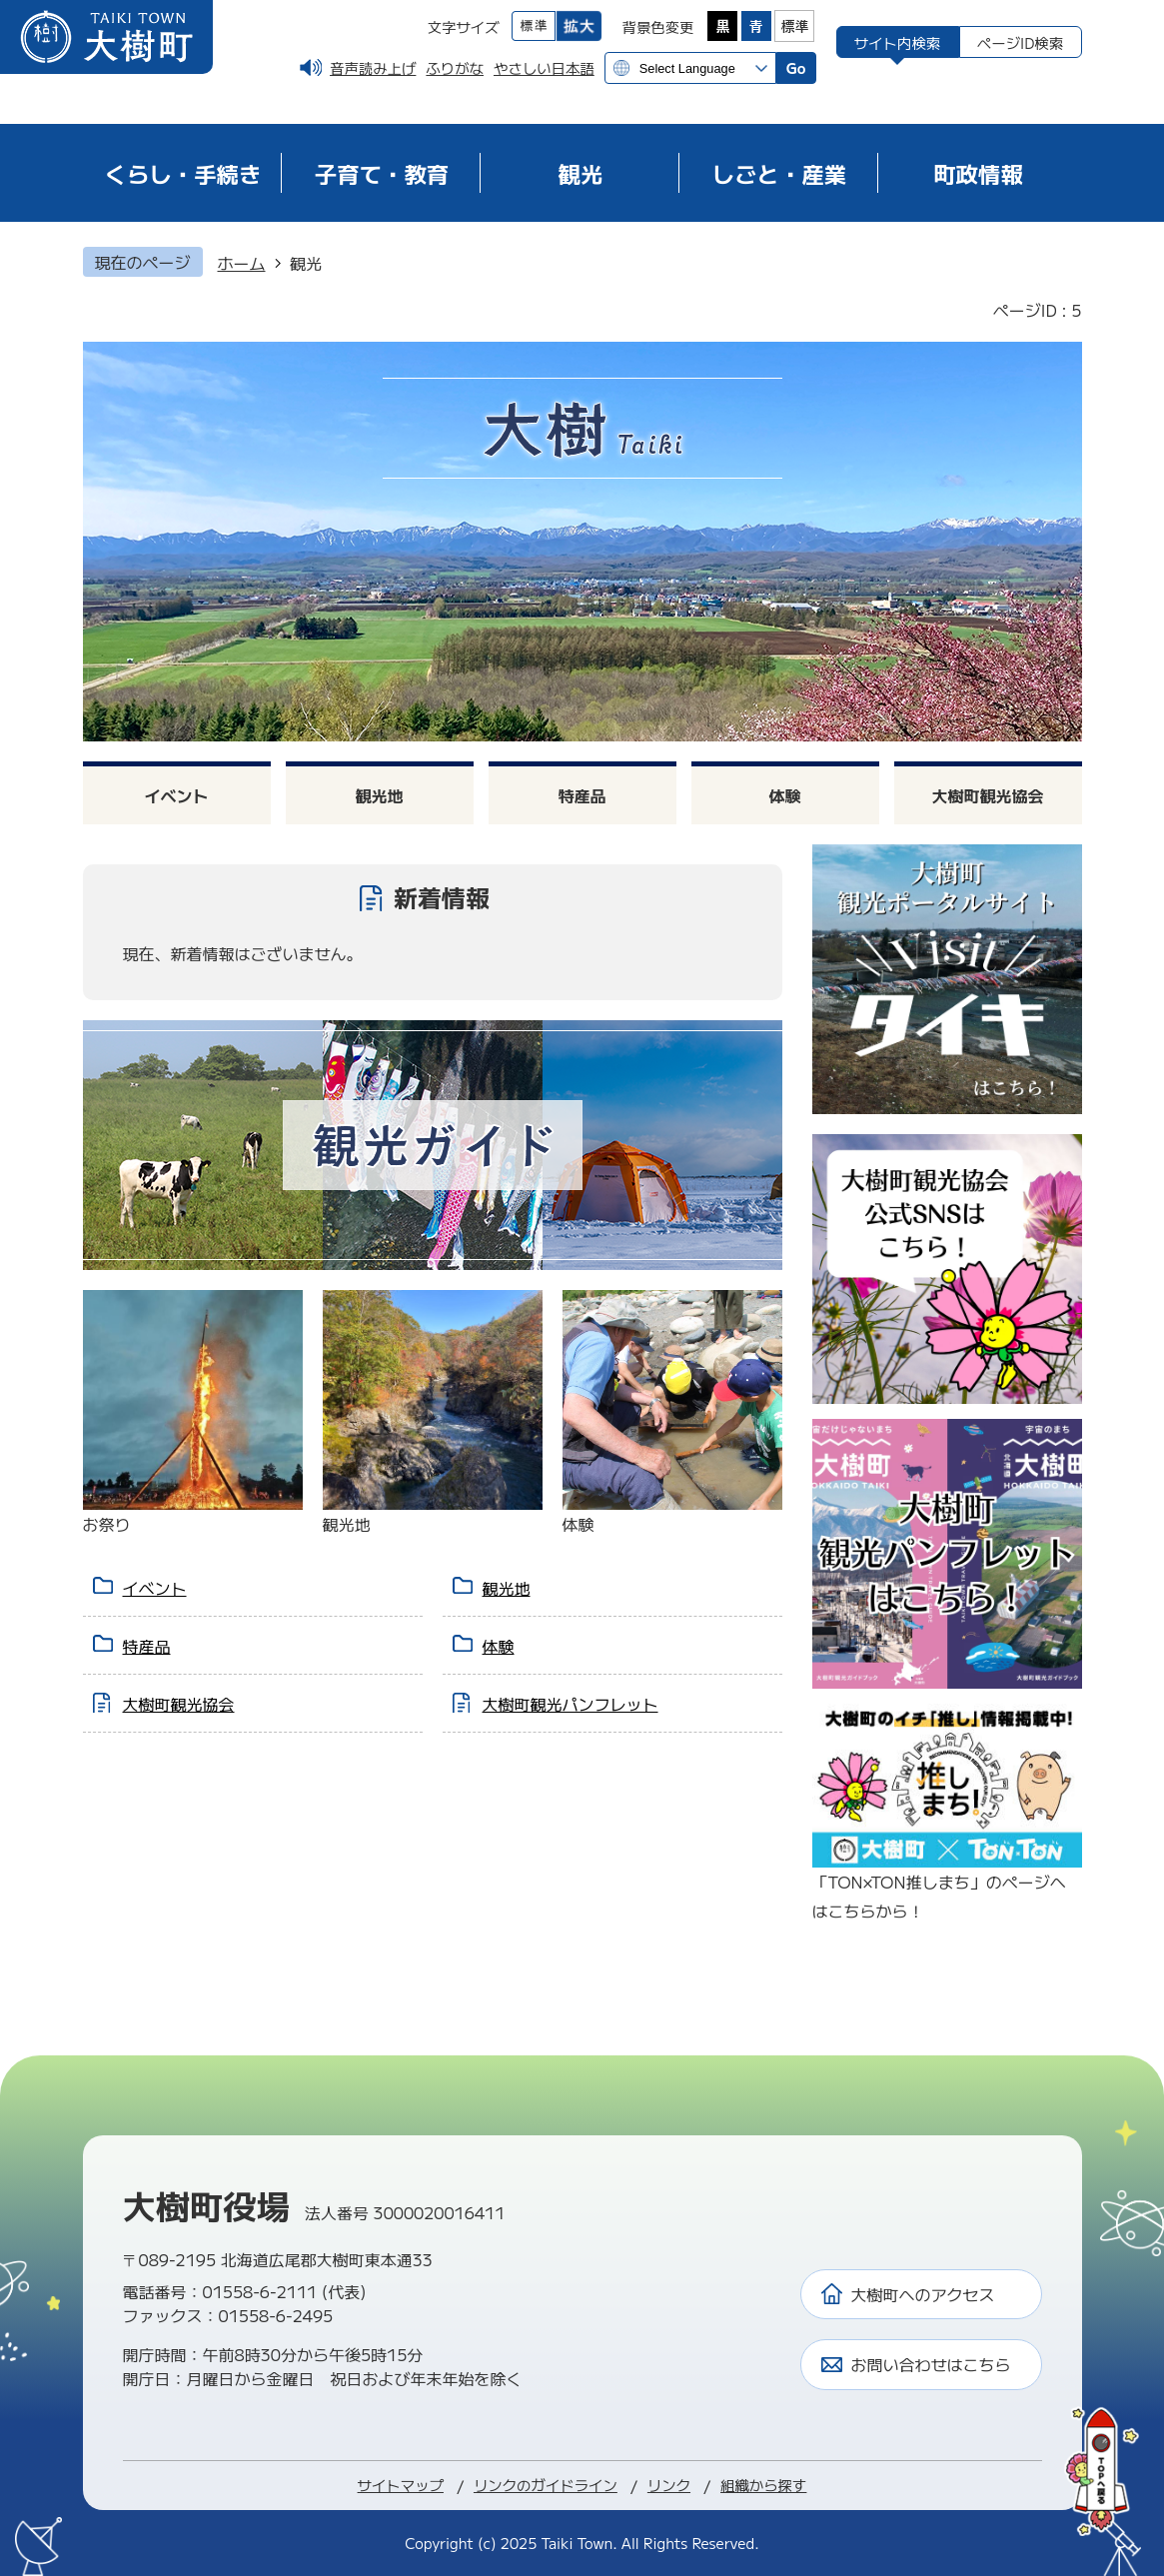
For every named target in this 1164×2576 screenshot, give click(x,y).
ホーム (242, 263)
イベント (176, 795)
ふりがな (455, 67)
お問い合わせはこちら (931, 2364)
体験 (784, 795)
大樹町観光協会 (987, 795)
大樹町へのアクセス (923, 2294)
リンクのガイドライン (545, 2484)
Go (796, 67)
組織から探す (763, 2484)
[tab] (897, 41)
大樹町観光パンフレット (570, 1704)
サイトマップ (401, 2484)
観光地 (379, 795)
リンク (668, 2484)
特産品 (581, 795)
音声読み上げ (373, 67)
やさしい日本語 (544, 67)
